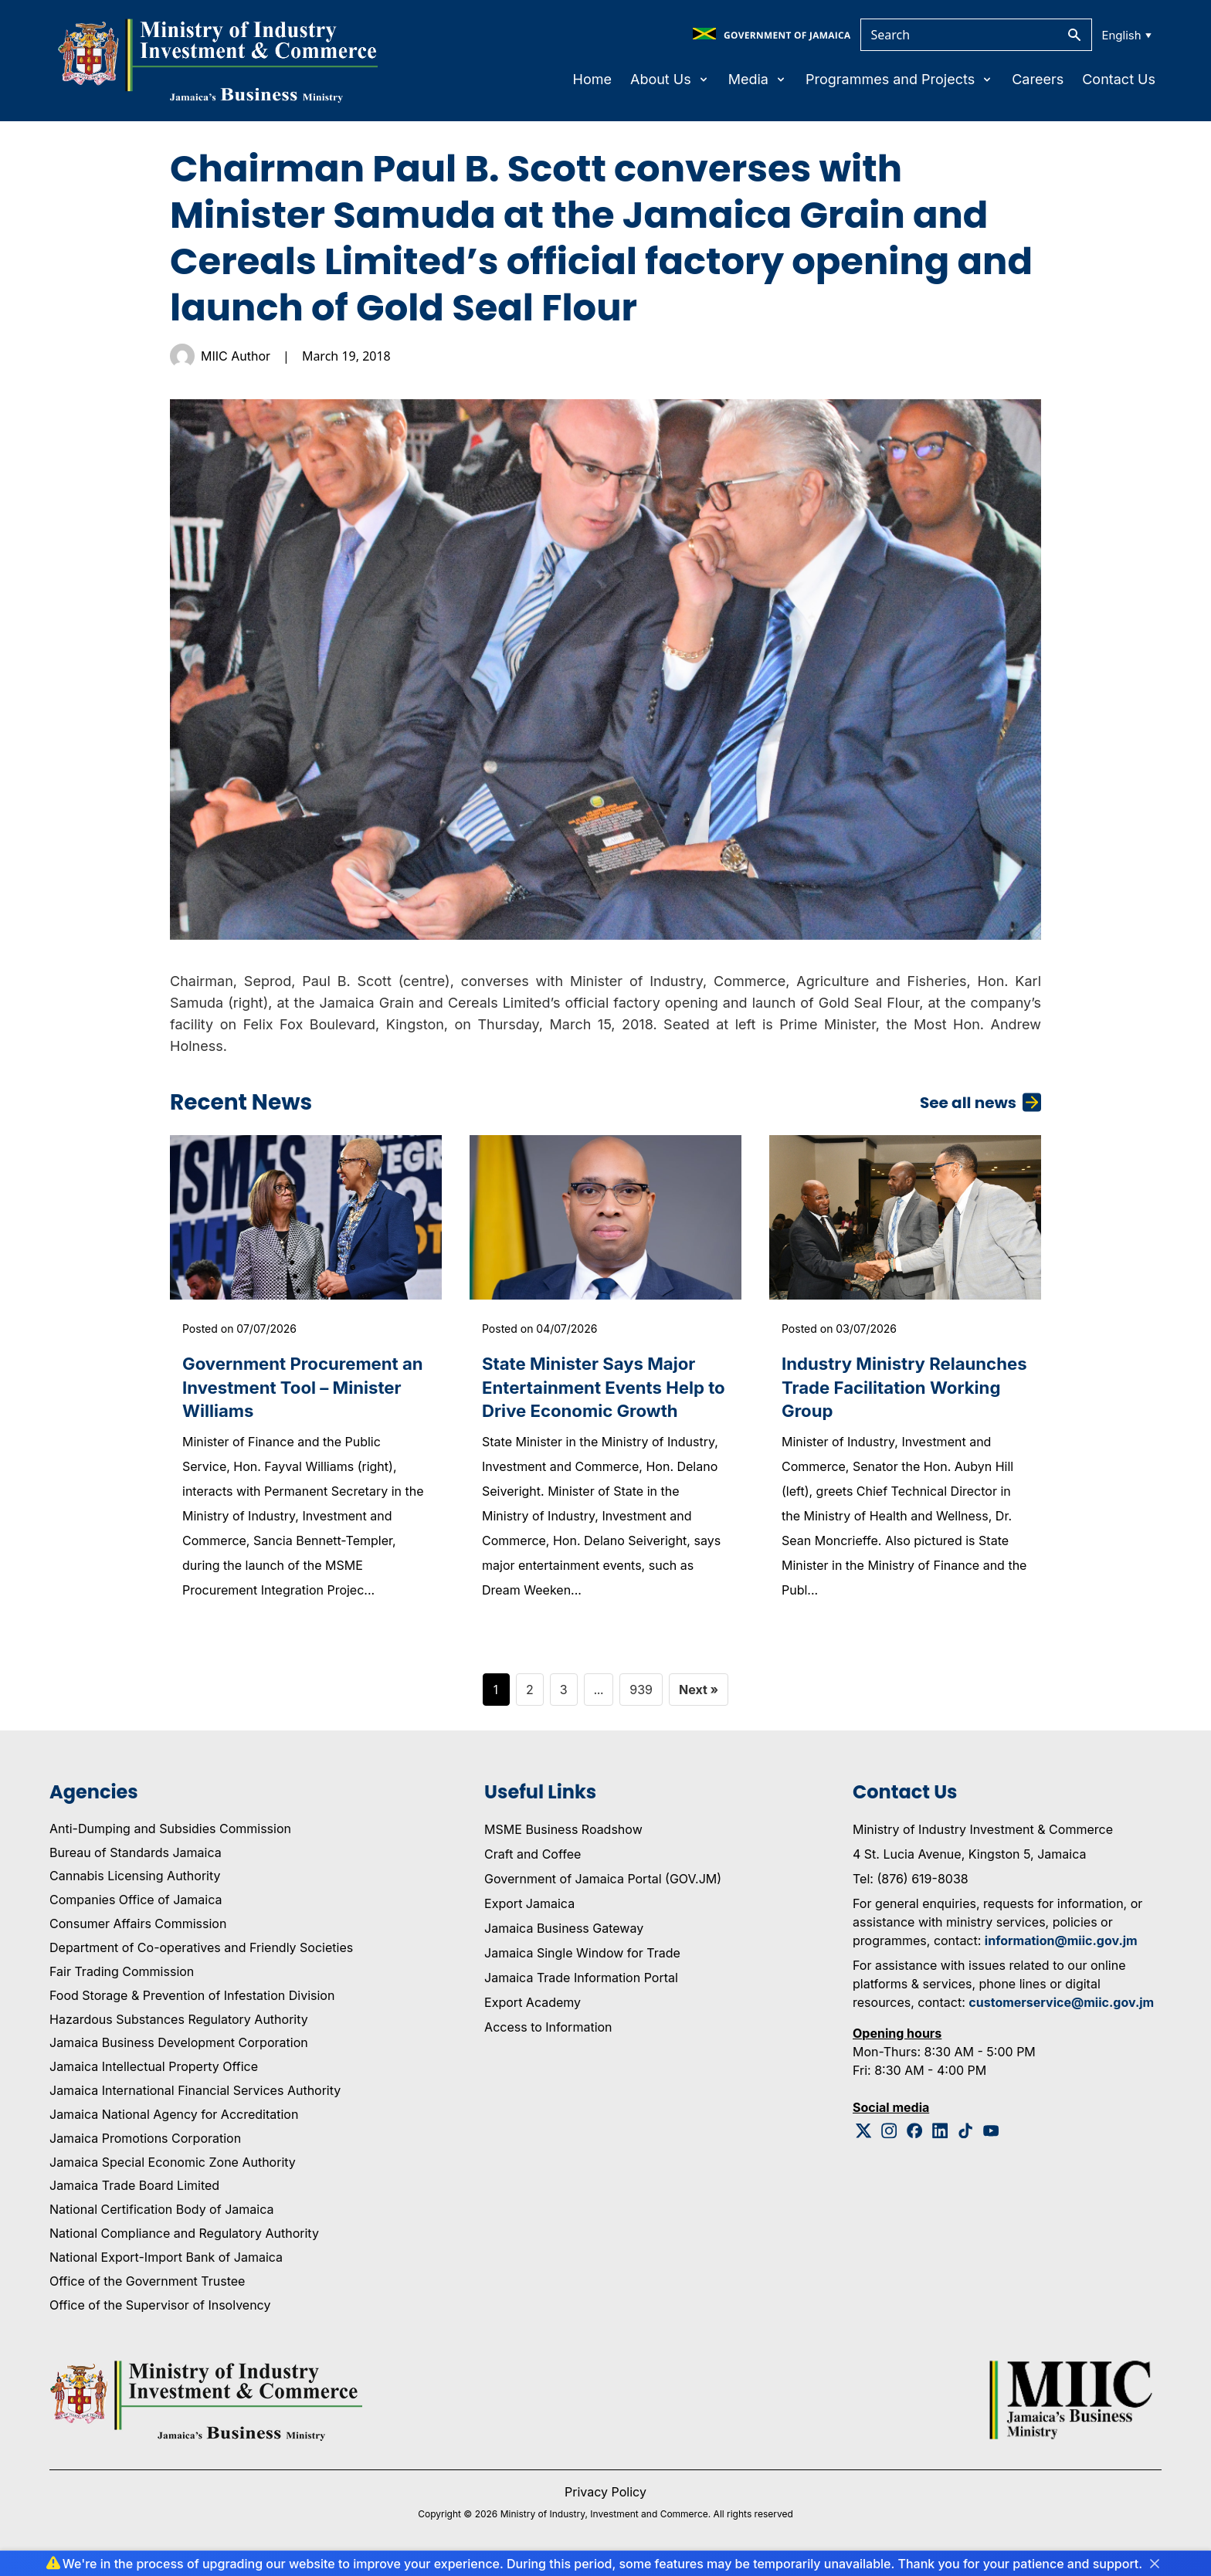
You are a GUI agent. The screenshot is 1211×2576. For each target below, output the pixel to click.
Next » (698, 1695)
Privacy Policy (605, 2497)
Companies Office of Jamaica (135, 1905)
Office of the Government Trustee (147, 2286)
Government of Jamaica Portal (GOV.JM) (602, 1884)
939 (641, 1695)
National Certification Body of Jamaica (161, 2215)
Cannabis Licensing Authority (135, 1882)
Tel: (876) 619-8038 (910, 1884)
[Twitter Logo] (864, 2136)
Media (757, 79)
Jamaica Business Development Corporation (178, 2048)
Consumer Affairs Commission (137, 1929)
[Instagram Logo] (889, 2136)
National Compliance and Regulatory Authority (184, 2239)
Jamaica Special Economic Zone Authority (172, 2167)
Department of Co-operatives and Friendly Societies (201, 1953)
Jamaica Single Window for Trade (582, 1958)
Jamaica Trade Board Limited (134, 2191)
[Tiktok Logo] (966, 2136)
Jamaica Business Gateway (563, 1933)
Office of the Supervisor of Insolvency (159, 2310)
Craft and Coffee (532, 1859)
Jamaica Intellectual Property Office (153, 2072)
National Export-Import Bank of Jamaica (166, 2263)
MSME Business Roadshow (563, 1834)
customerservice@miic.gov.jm (1061, 2007)
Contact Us (1118, 79)
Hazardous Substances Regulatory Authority (178, 2024)
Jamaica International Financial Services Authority (195, 2096)
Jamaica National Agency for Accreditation (173, 2119)
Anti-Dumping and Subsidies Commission (170, 1834)
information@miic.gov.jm (1061, 1946)
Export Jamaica (529, 1909)
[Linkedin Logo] (940, 2136)
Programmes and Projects (899, 79)
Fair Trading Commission (121, 1977)
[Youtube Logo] (991, 2136)
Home (592, 79)
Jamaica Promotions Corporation (145, 2143)
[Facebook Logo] (915, 2136)
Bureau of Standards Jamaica (135, 1858)
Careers (1037, 79)
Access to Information (548, 2032)
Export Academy (532, 2007)
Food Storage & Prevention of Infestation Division (191, 2000)
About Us (670, 79)
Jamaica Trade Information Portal (581, 1983)
